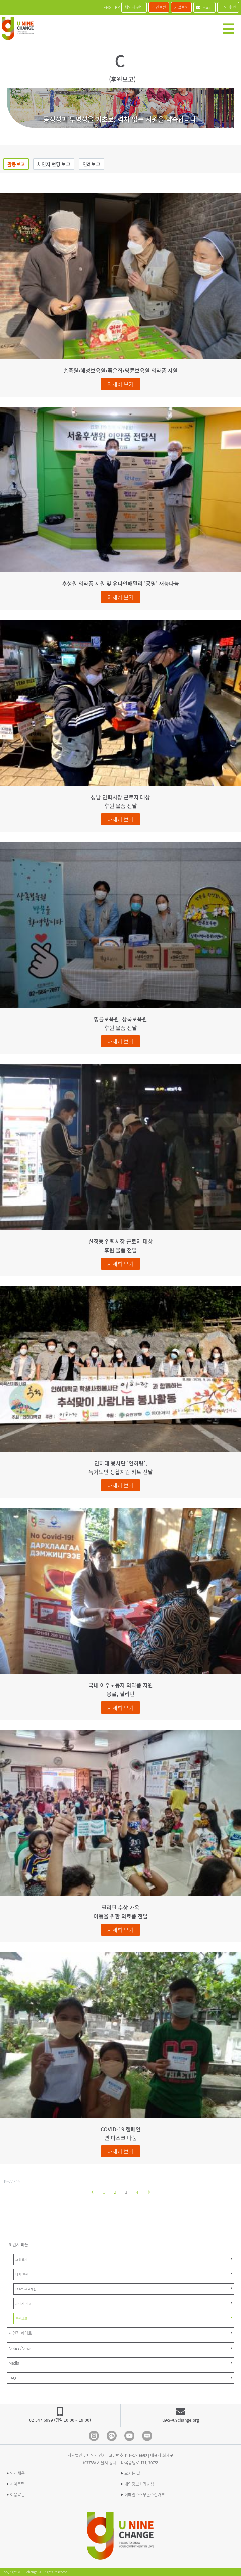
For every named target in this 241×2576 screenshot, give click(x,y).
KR (117, 7)
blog (147, 2436)
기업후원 (181, 7)
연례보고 (91, 164)
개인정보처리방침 (139, 2484)
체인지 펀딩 (134, 7)
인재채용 (17, 2473)
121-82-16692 (135, 2455)
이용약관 (17, 2495)
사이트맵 (17, 2484)
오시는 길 (132, 2473)
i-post (204, 7)
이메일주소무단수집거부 (144, 2495)
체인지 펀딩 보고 (53, 164)
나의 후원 (228, 7)
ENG (107, 7)
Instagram (94, 2436)
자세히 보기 (120, 384)
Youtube (129, 2436)
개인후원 (159, 7)
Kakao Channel (112, 2436)
